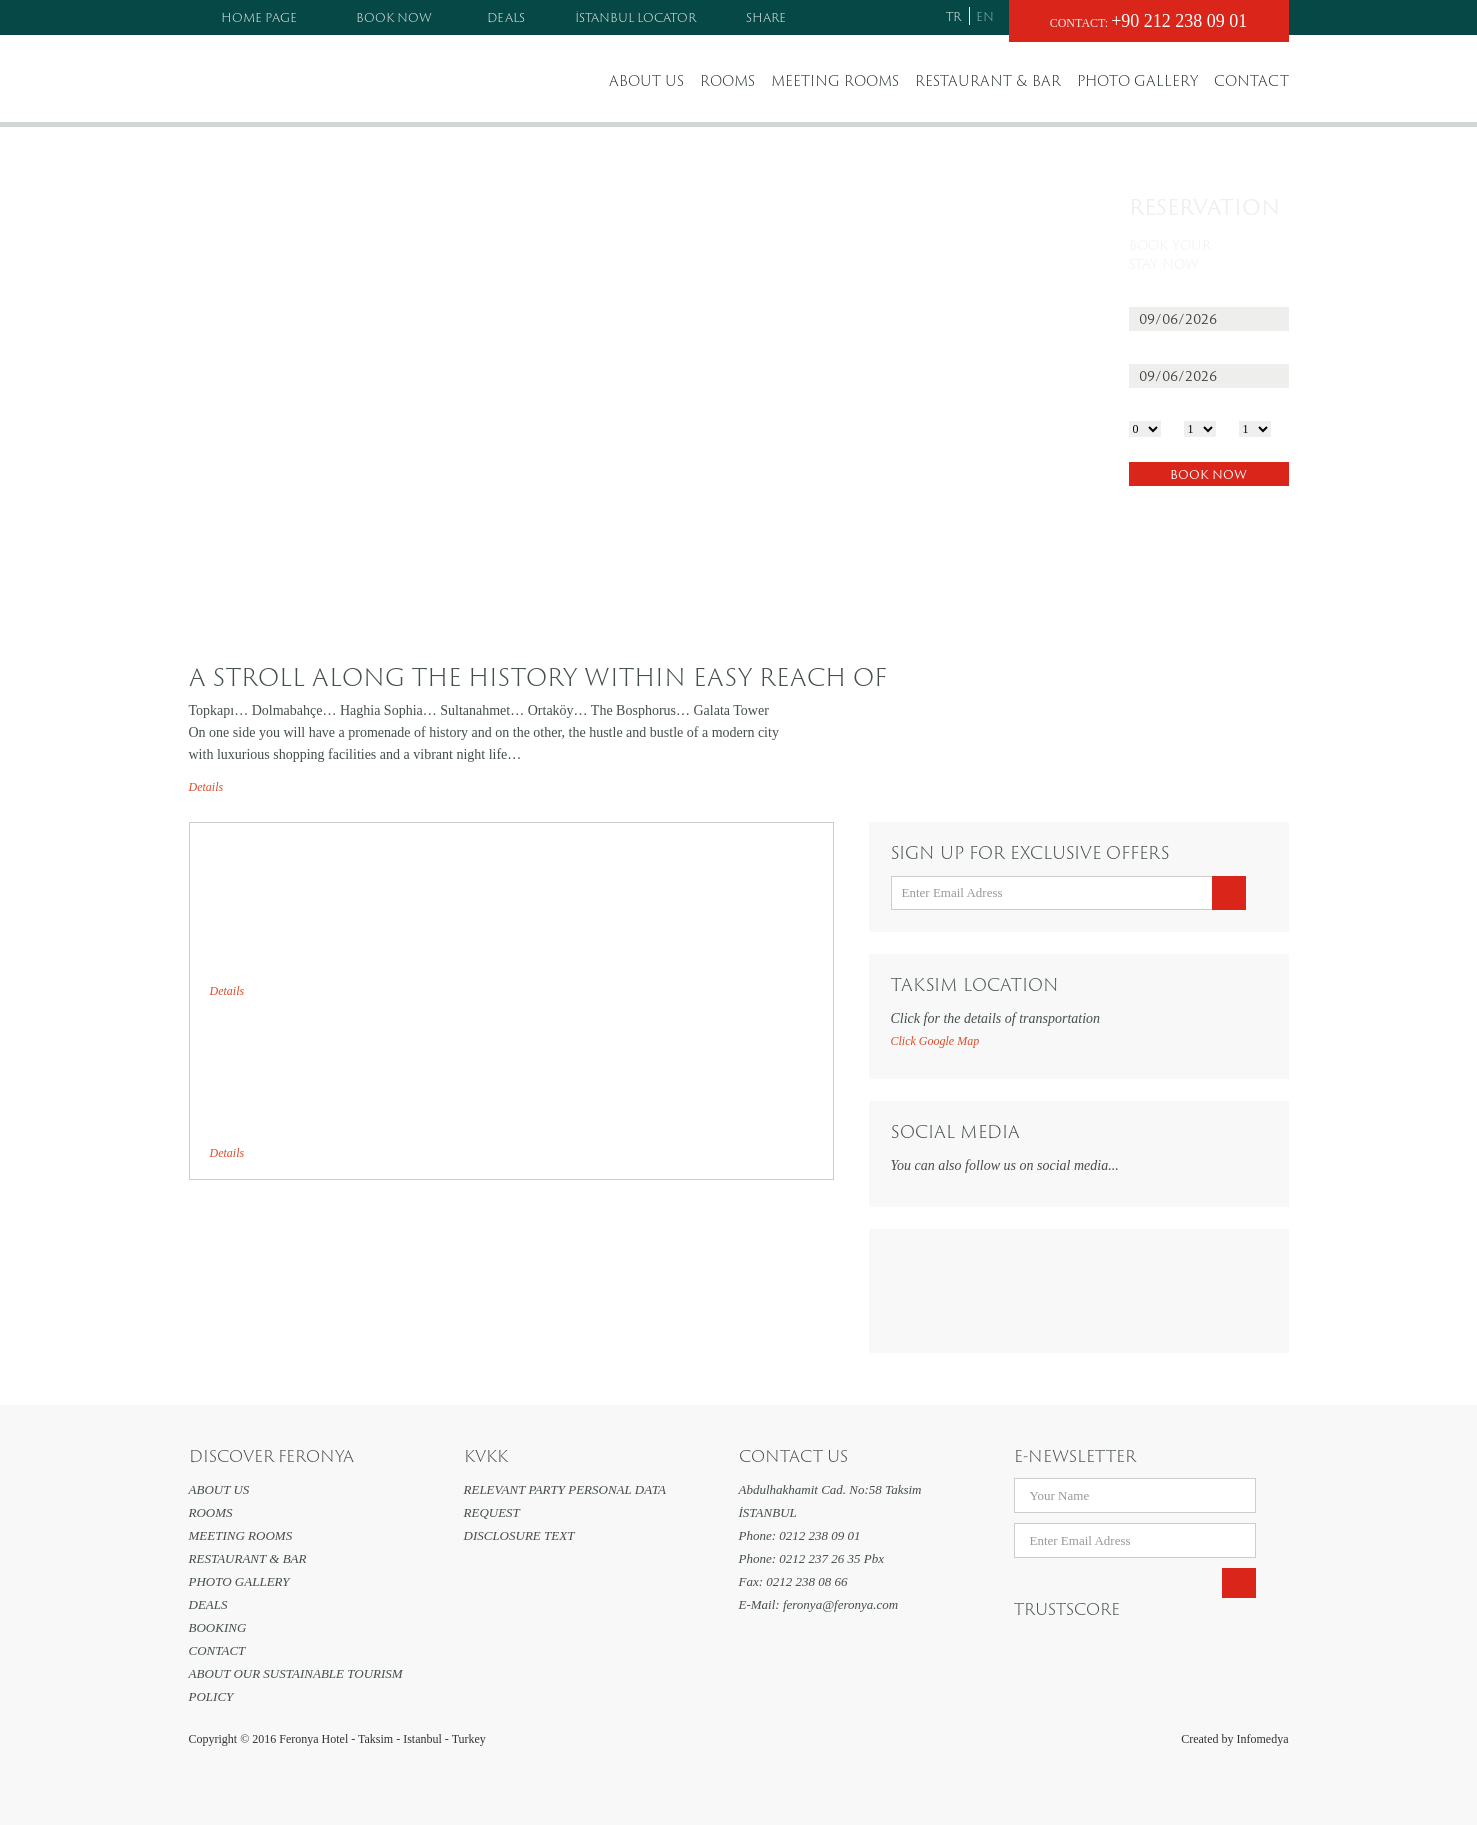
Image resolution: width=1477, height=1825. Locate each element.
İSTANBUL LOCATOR (635, 17)
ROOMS (727, 80)
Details (206, 787)
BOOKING (218, 1627)
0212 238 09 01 (819, 1535)
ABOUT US (646, 80)
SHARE (766, 17)
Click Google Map (935, 1041)
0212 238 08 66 (806, 1581)
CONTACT (1251, 80)
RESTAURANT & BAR (988, 80)
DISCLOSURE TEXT (519, 1535)
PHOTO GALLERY (1137, 80)
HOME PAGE (259, 17)
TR (953, 16)
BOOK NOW (394, 17)
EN (985, 16)
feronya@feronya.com (840, 1604)
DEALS (506, 17)
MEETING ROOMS (835, 80)
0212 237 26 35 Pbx (831, 1558)
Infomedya (1263, 1739)
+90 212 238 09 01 (1179, 21)
